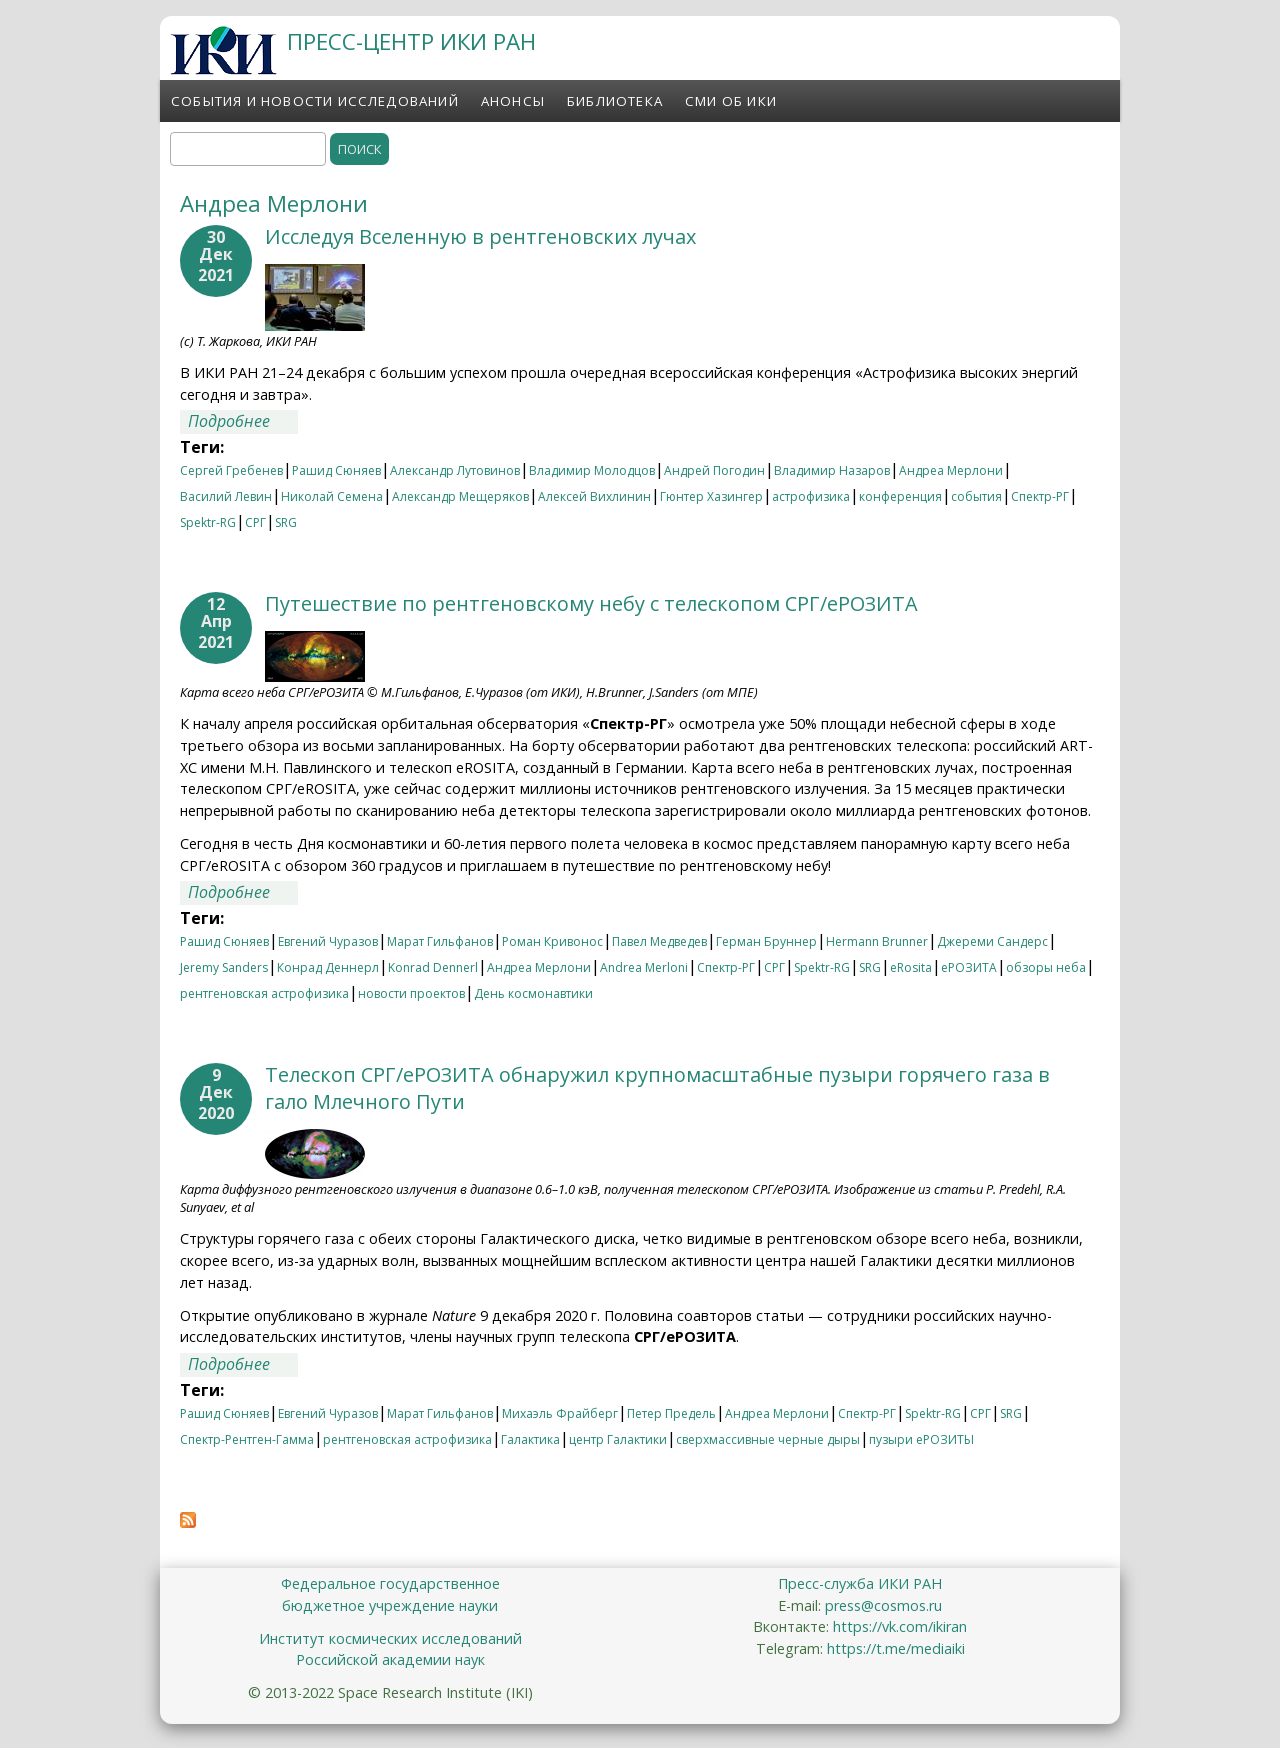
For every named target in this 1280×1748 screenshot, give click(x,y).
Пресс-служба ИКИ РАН (860, 1583)
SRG (286, 522)
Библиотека (615, 101)
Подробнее (243, 421)
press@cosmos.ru (883, 1605)
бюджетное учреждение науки (390, 1605)
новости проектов (411, 993)
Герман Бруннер (766, 941)
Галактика (530, 1439)
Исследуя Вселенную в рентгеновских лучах (480, 236)
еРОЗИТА (969, 967)
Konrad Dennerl (433, 967)
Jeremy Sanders (224, 967)
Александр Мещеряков (460, 496)
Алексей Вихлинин (594, 496)
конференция (900, 496)
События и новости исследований (315, 101)
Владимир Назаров (832, 470)
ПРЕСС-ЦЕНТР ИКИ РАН (411, 41)
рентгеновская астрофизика (264, 993)
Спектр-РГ (1040, 496)
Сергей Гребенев (231, 470)
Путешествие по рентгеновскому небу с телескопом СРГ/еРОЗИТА (591, 603)
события (976, 496)
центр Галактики (618, 1439)
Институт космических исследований (390, 1638)
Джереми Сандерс (992, 941)
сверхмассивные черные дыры (768, 1439)
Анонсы (513, 101)
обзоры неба (1046, 967)
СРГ (255, 522)
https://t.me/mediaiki (896, 1648)
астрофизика (811, 496)
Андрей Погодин (714, 470)
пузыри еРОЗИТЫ (921, 1439)
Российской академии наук (390, 1659)
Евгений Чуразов (328, 941)
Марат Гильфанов (440, 941)
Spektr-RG (208, 522)
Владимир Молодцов (592, 470)
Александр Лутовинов (455, 470)
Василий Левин (226, 496)
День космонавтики (533, 993)
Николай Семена (332, 496)
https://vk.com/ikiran (900, 1626)
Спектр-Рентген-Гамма (247, 1439)
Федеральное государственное (390, 1583)
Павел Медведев (659, 941)
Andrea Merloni (644, 967)
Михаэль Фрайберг (560, 1413)
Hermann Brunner (877, 941)
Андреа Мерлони (951, 470)
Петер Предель (671, 1413)
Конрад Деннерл (328, 967)
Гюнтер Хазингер (711, 496)
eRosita (911, 967)
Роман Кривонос (552, 941)
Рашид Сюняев (336, 470)
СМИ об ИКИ (731, 101)
